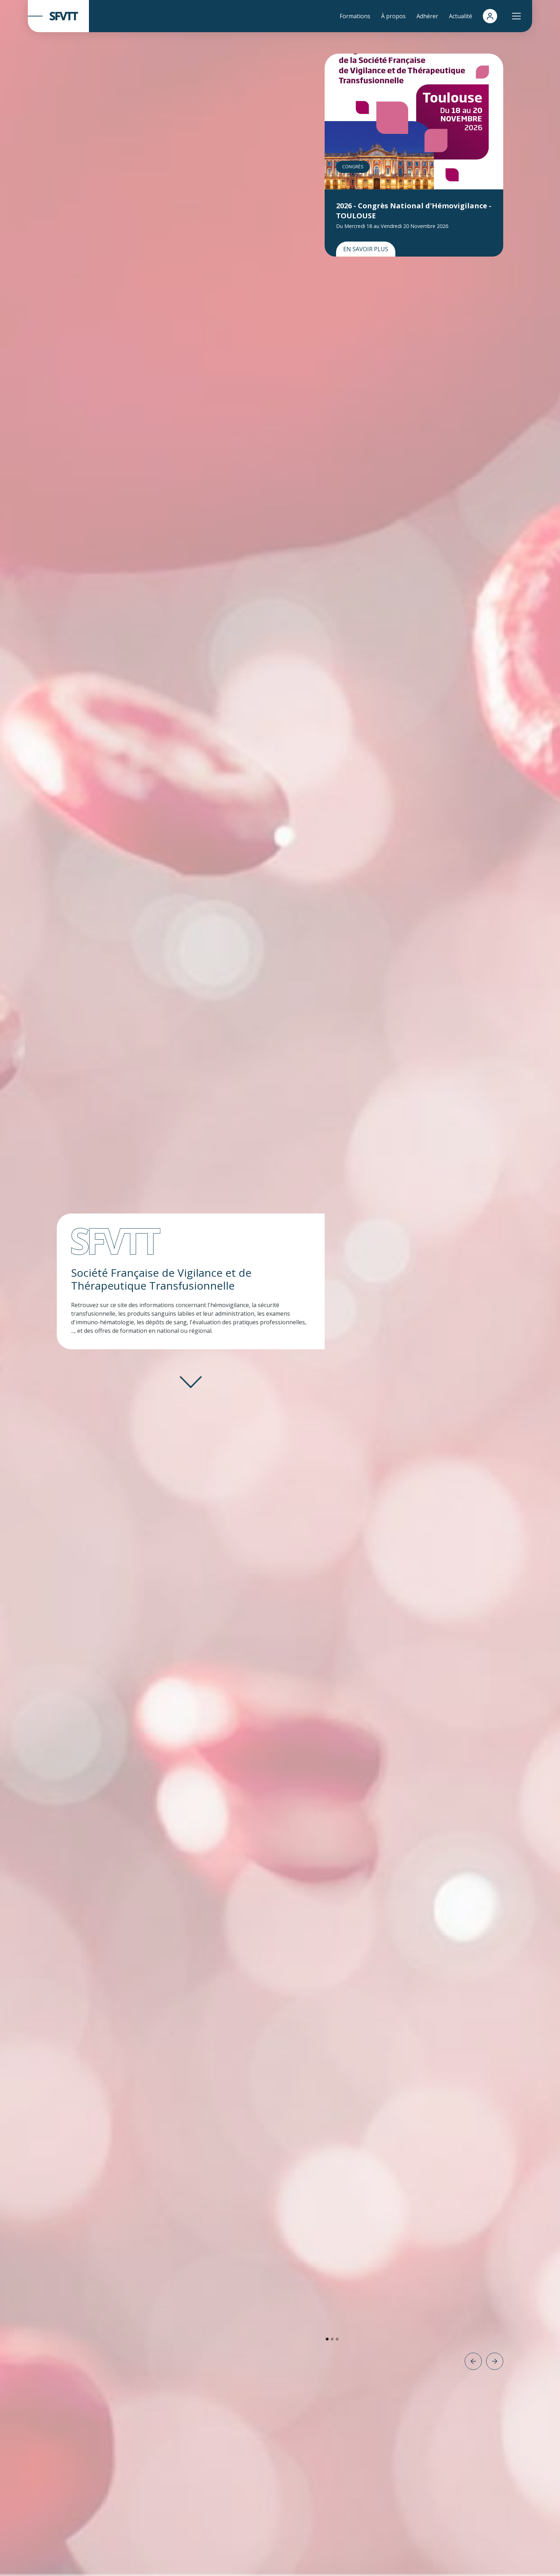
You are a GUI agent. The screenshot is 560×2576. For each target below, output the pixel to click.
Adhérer (427, 16)
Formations (355, 16)
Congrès (353, 166)
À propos (393, 16)
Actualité (460, 16)
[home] (58, 16)
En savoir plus (365, 249)
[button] (516, 16)
